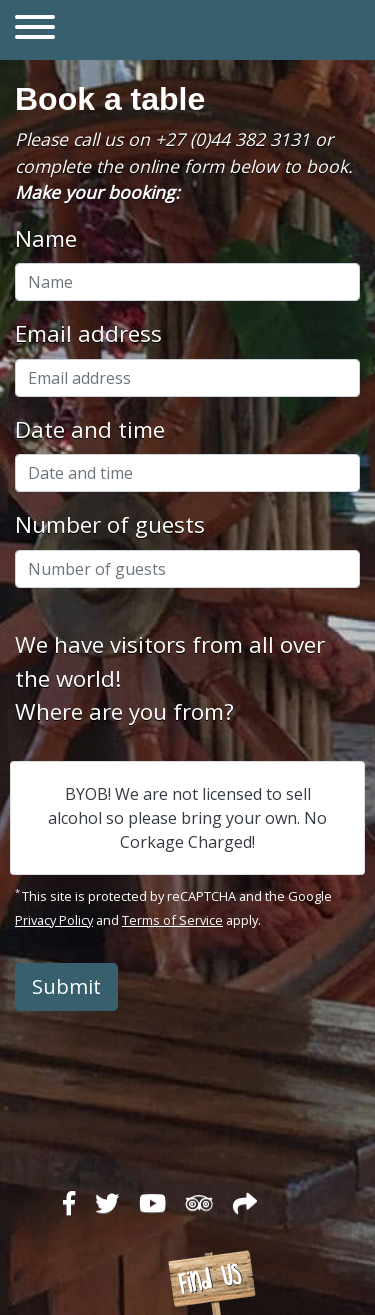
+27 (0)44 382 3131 (232, 139)
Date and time (90, 429)
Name (46, 238)
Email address (88, 333)
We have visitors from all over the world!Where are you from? (170, 678)
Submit (66, 986)
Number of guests (110, 524)
